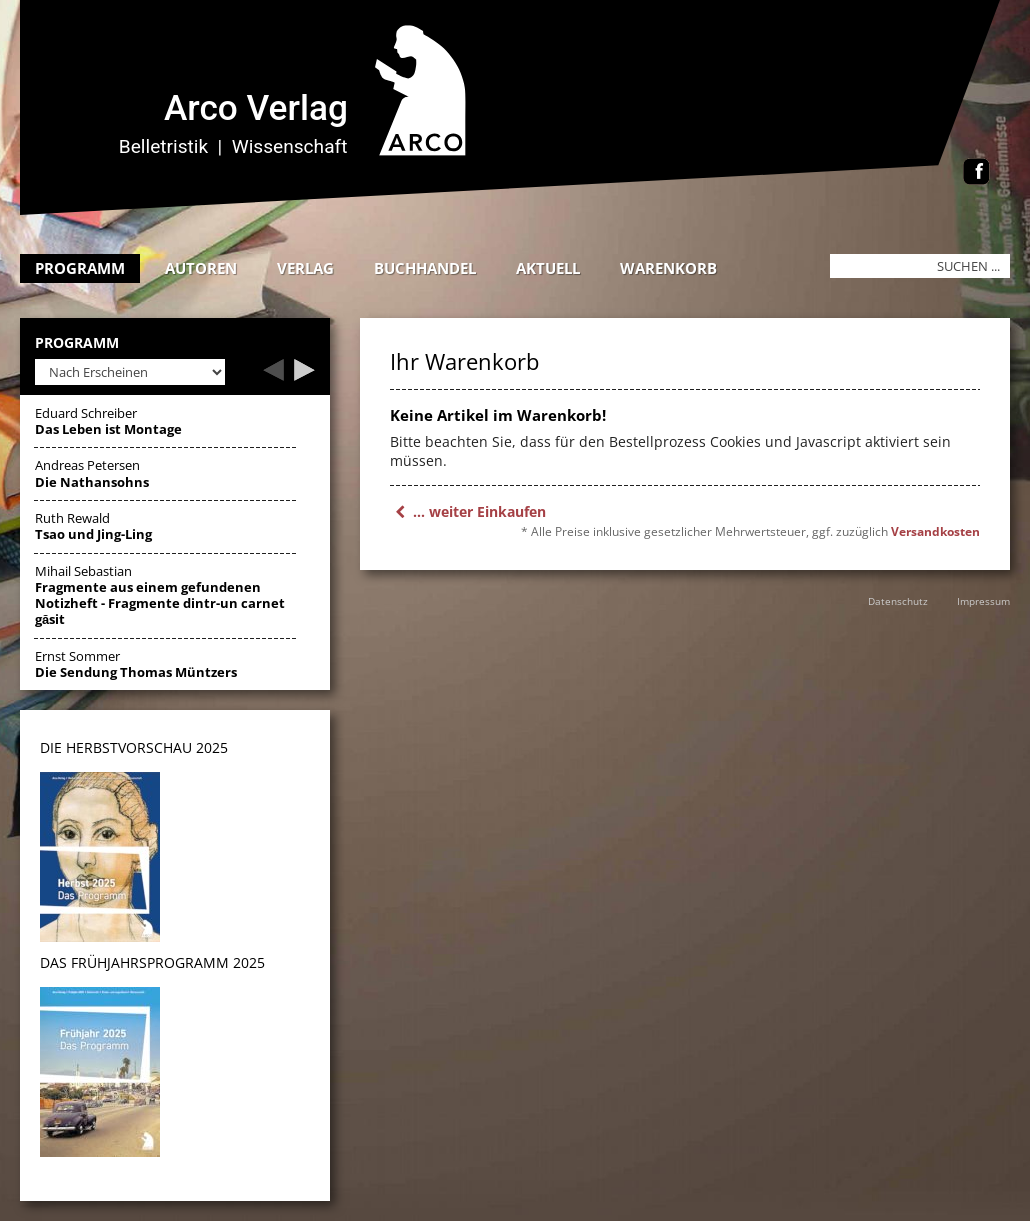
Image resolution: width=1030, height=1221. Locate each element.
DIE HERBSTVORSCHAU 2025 (134, 747)
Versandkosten (935, 531)
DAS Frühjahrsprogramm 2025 (152, 962)
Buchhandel (425, 268)
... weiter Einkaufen (468, 511)
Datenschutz (898, 601)
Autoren (201, 268)
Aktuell (548, 268)
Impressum (983, 601)
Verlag (305, 268)
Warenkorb (668, 268)
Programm (80, 268)
